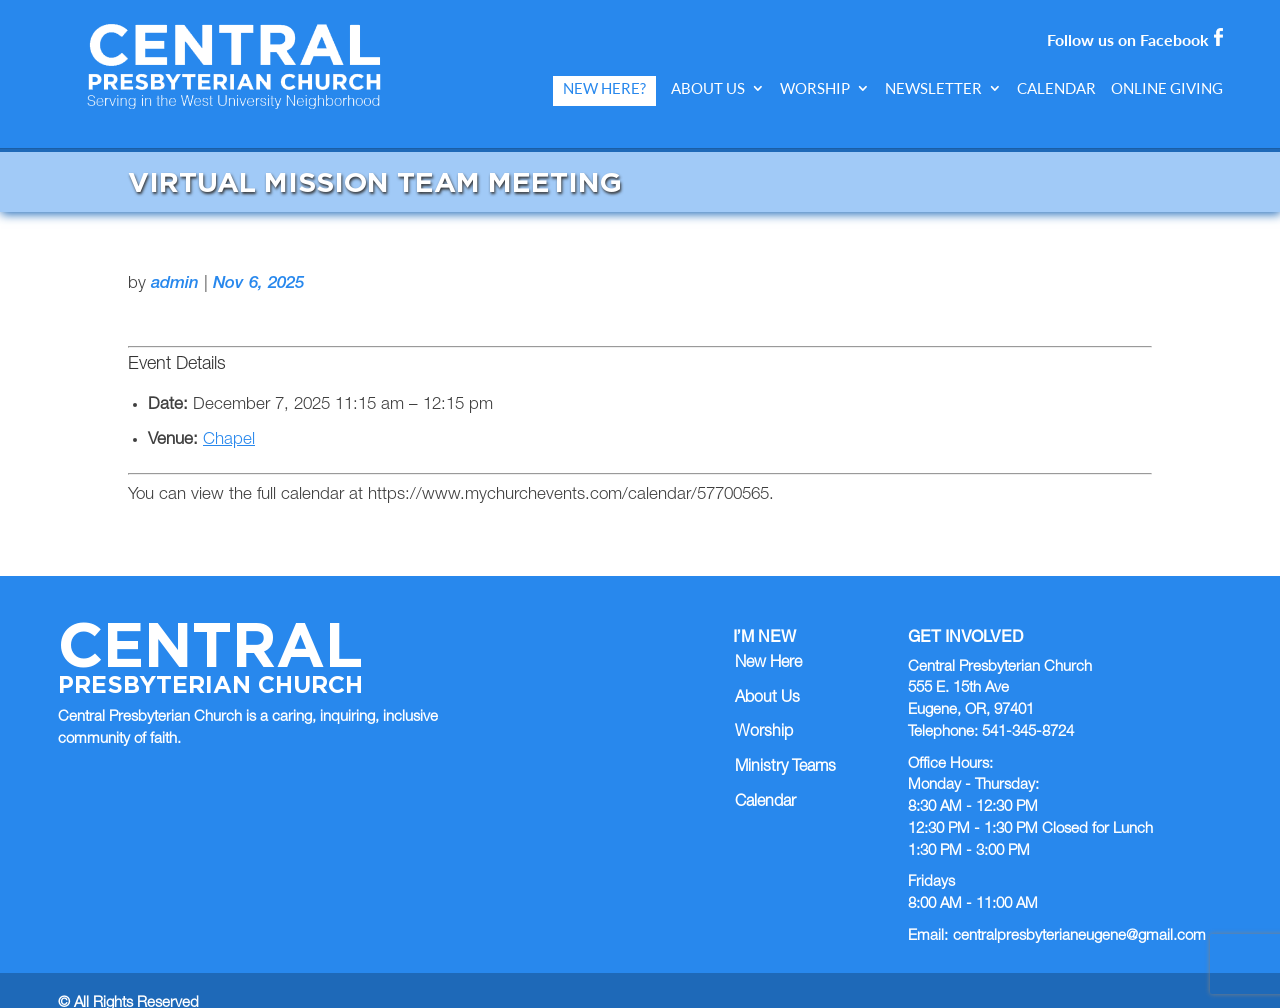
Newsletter (933, 88)
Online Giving (1167, 88)
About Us (708, 88)
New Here (768, 637)
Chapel (229, 413)
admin (175, 257)
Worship (815, 88)
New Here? (604, 88)
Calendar (1056, 88)
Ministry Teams (785, 741)
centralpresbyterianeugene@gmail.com (1079, 909)
